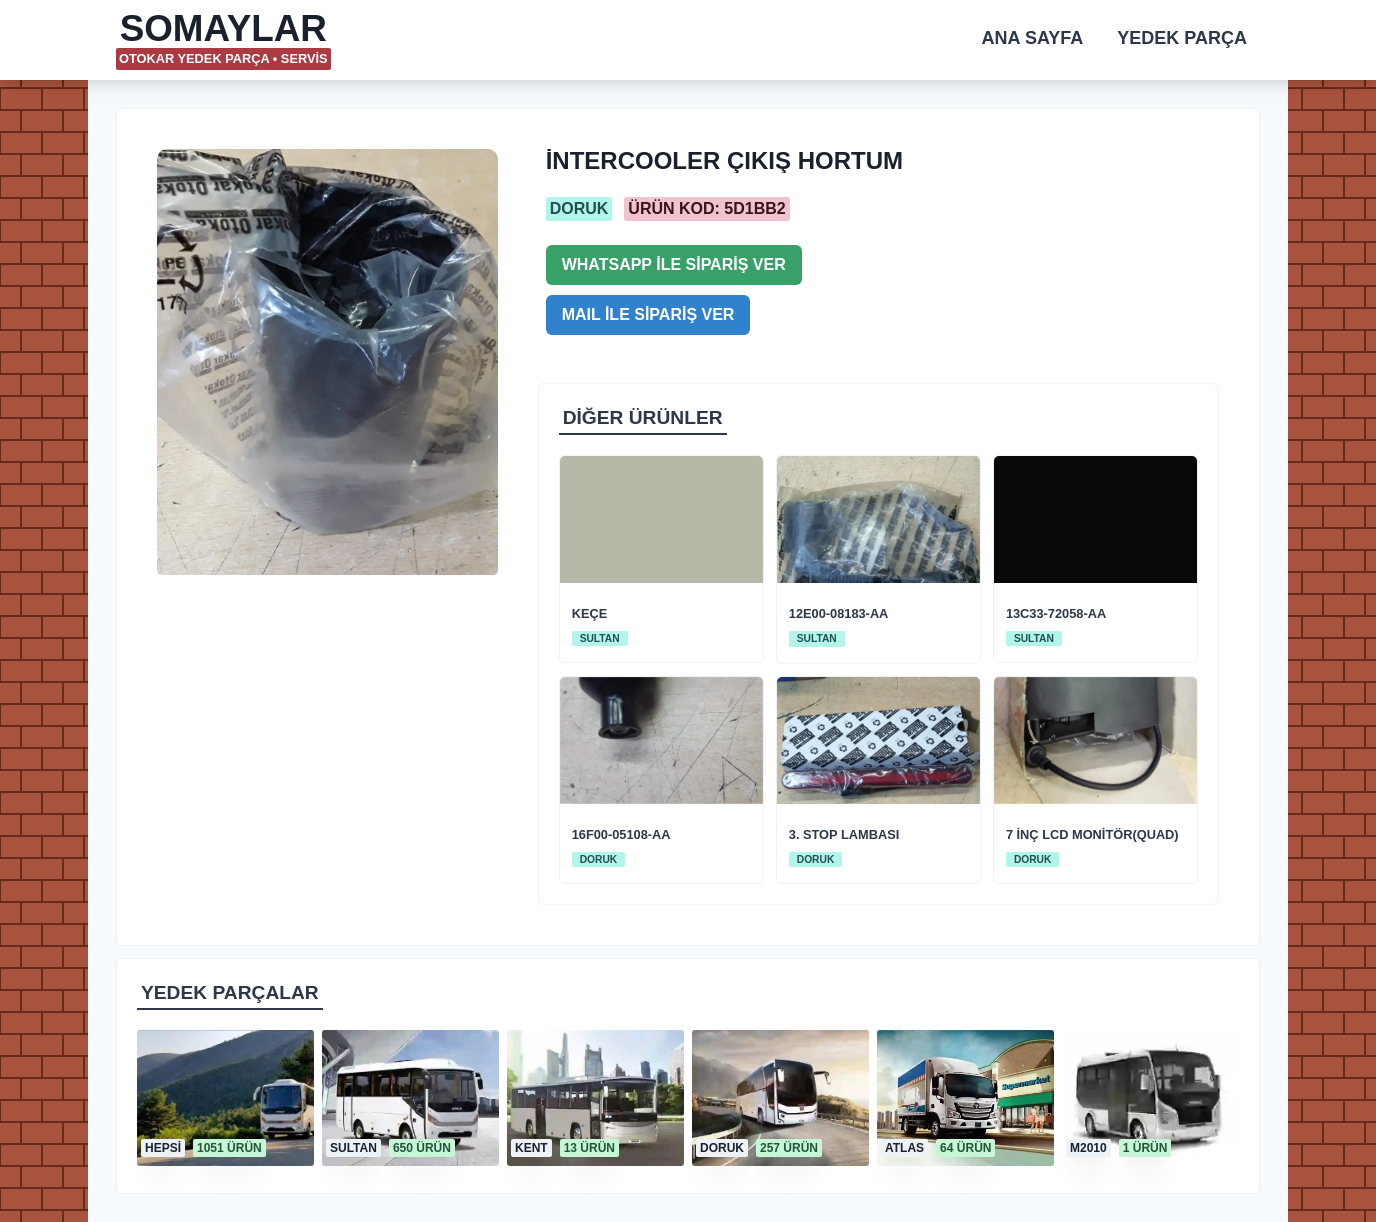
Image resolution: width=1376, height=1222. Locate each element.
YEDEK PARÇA (1182, 38)
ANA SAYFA (1033, 38)
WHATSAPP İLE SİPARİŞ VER (674, 264)
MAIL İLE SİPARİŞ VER (648, 314)
